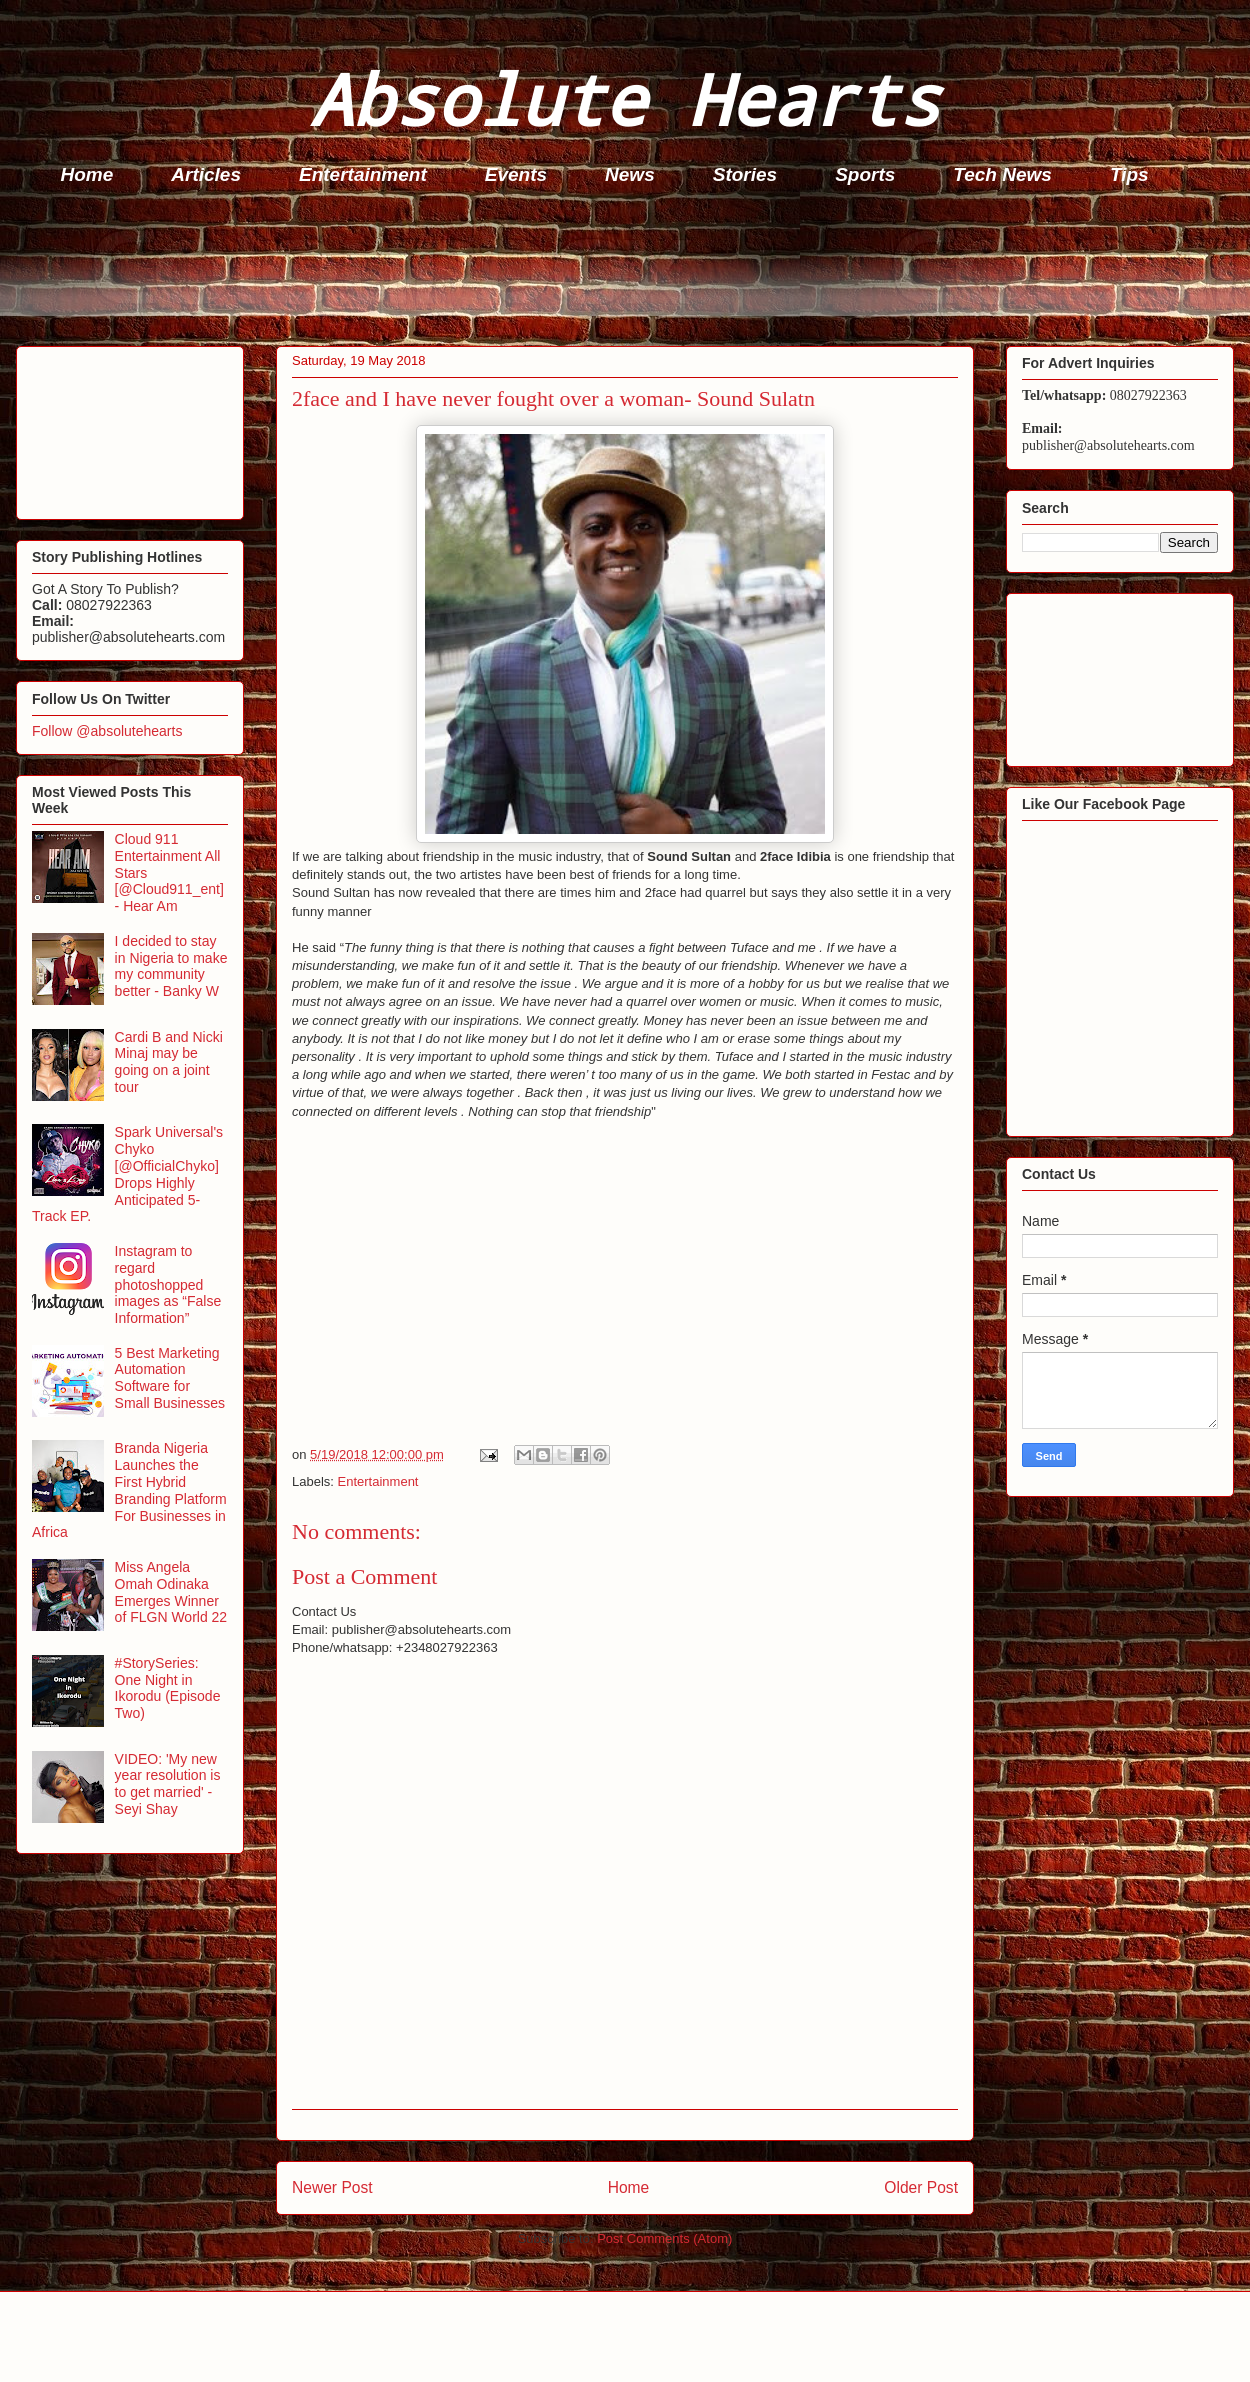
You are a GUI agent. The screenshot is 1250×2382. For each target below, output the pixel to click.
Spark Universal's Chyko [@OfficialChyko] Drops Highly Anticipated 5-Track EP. (127, 1174)
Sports (865, 174)
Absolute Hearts (625, 98)
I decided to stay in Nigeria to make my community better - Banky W (171, 966)
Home (87, 174)
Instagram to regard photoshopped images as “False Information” (168, 1284)
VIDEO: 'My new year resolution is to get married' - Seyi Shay (168, 1784)
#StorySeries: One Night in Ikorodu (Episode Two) (168, 1688)
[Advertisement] (631, 271)
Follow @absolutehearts (107, 731)
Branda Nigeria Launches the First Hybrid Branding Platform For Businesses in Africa (129, 1490)
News (630, 174)
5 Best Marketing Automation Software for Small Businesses (170, 1378)
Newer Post (332, 2187)
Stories (745, 174)
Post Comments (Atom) (664, 2238)
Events (516, 174)
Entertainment (363, 174)
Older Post (921, 2187)
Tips (1129, 174)
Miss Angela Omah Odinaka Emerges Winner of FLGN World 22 (171, 1592)
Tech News (1002, 174)
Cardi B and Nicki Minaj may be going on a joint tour (169, 1062)
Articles (206, 174)
